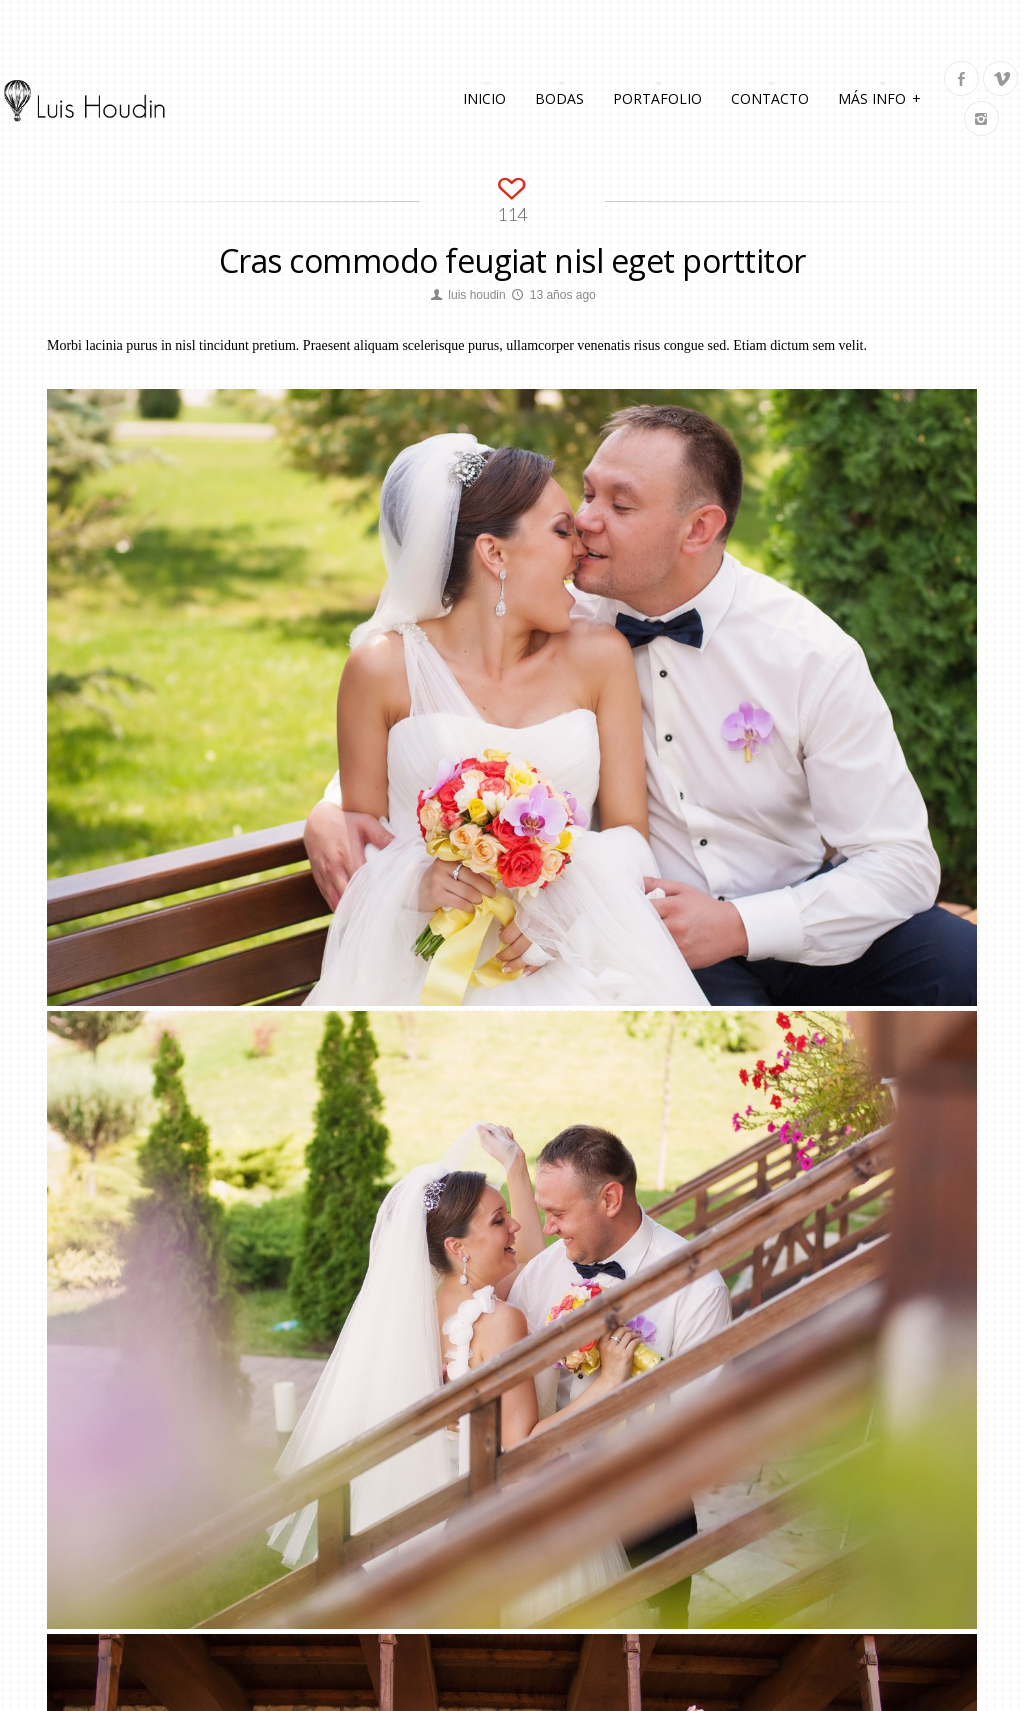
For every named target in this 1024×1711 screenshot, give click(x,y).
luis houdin (476, 295)
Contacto (770, 98)
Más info (879, 97)
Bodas (559, 98)
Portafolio (657, 98)
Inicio (484, 98)
